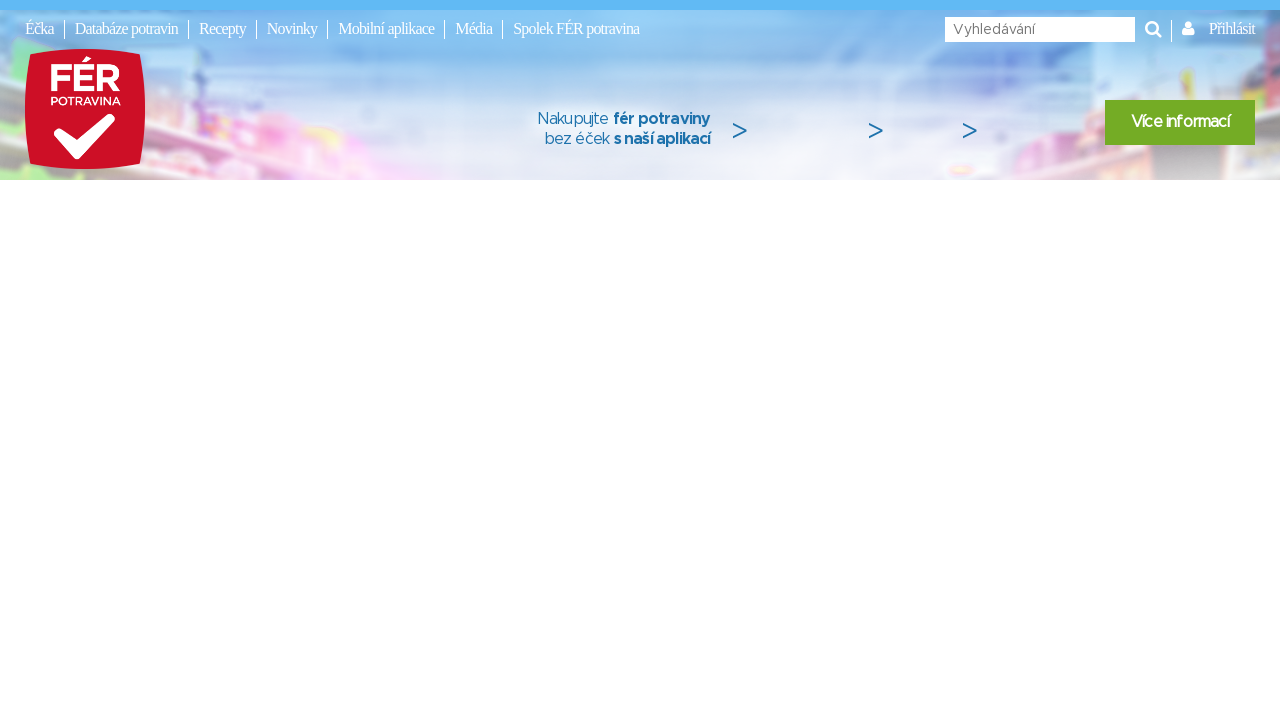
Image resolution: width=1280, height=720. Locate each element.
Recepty (222, 28)
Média (473, 28)
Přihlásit (1232, 28)
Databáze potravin (126, 28)
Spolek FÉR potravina (576, 28)
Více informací (1180, 122)
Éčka (39, 28)
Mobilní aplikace (386, 28)
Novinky (292, 28)
